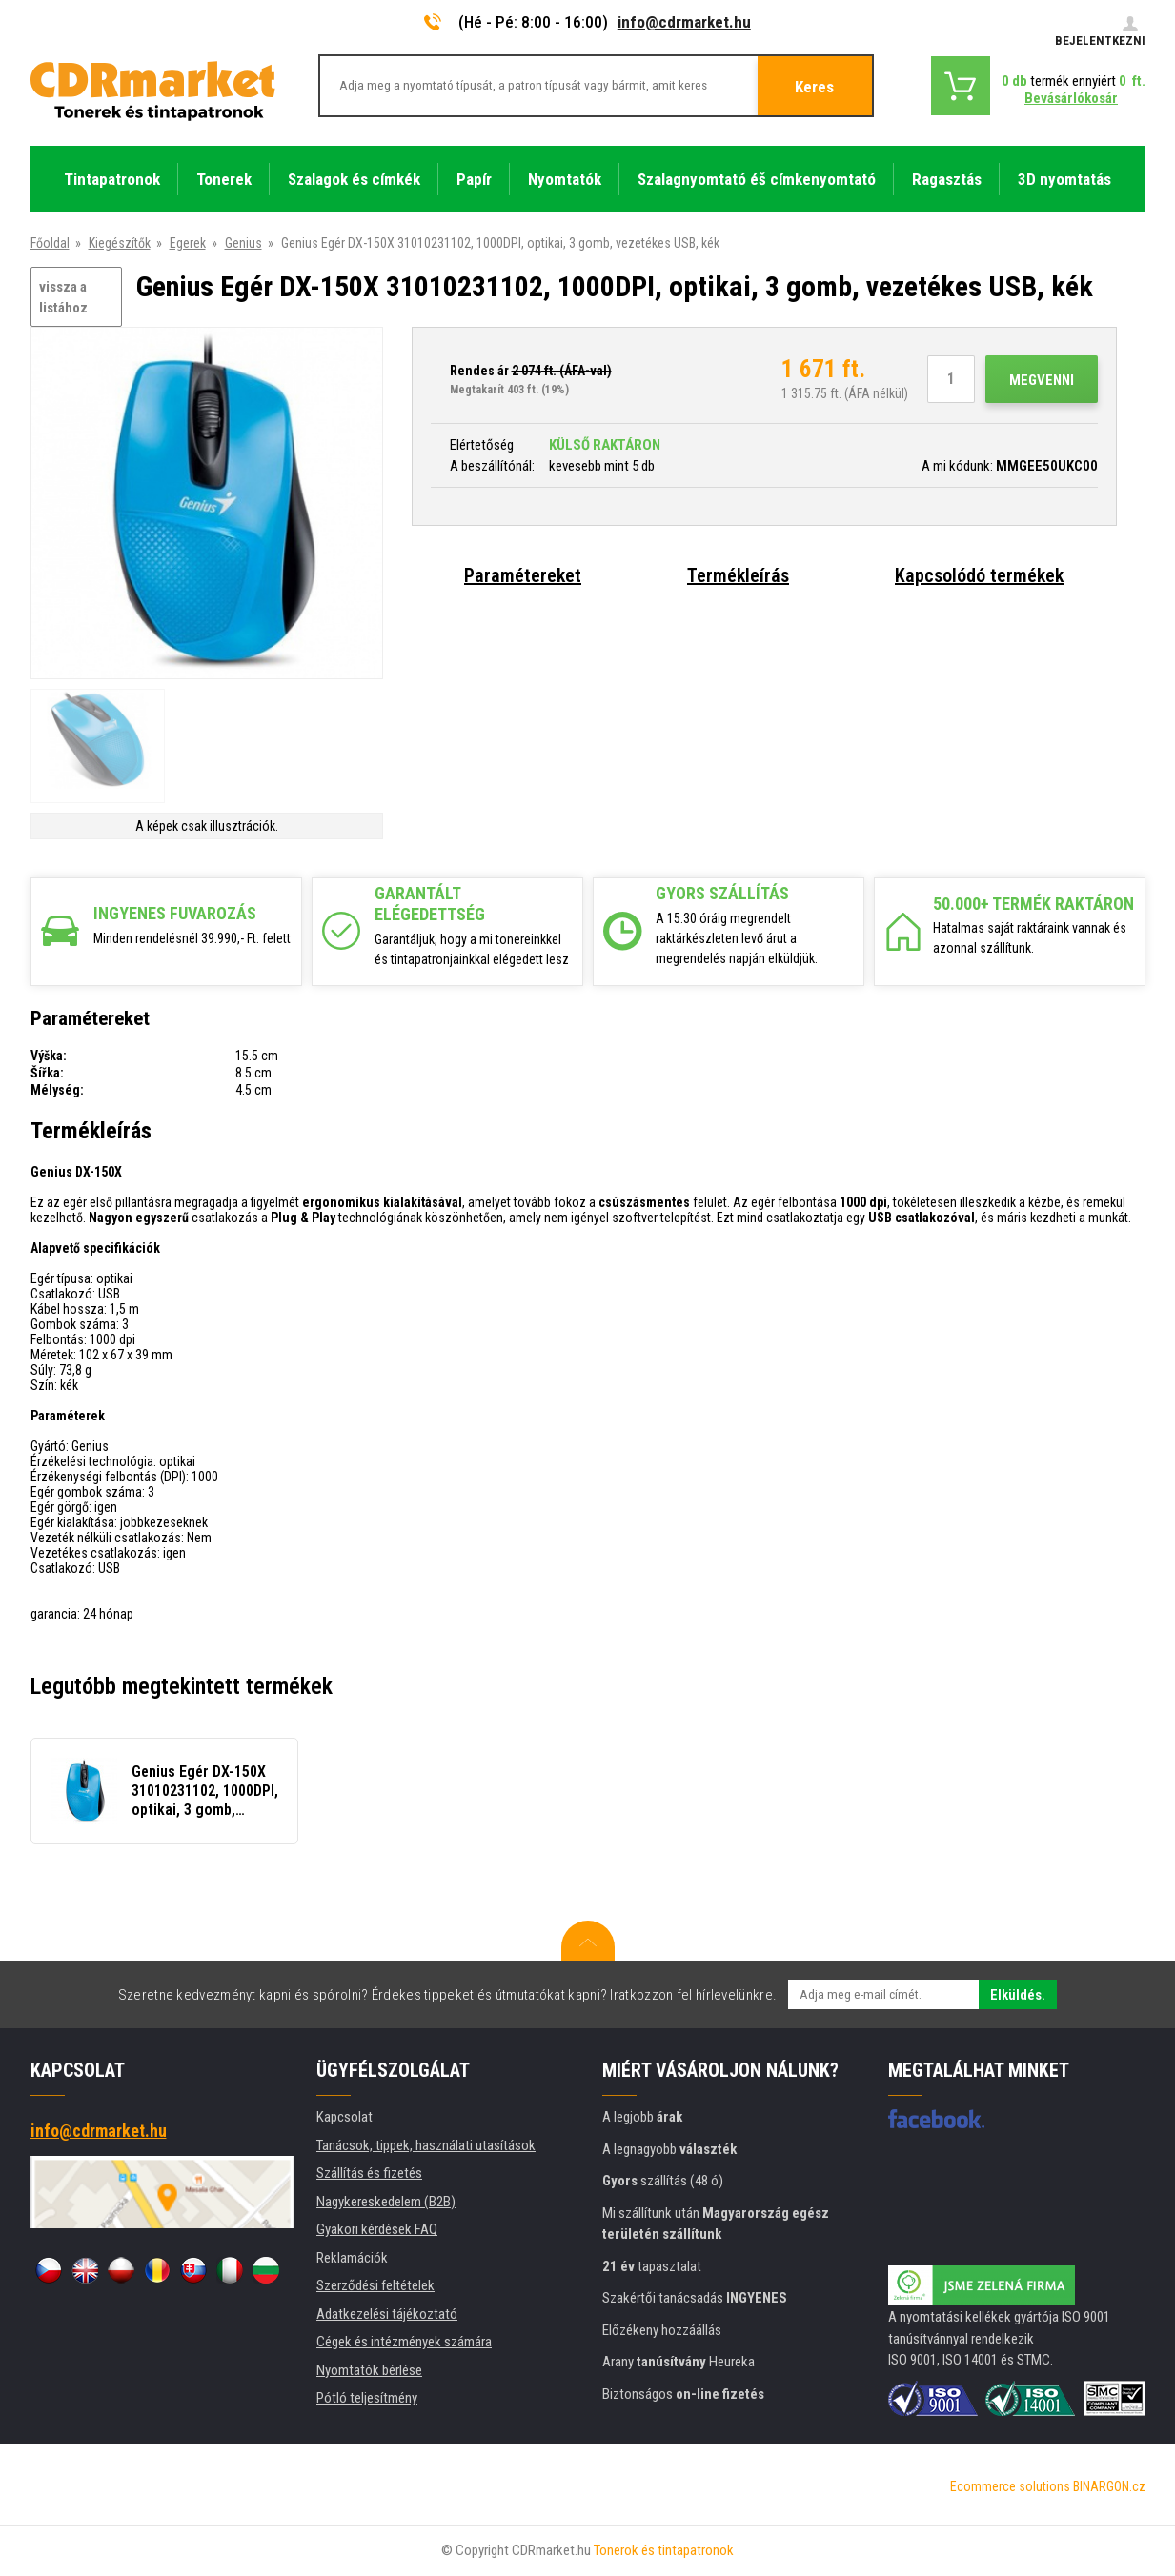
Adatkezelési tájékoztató (386, 2314)
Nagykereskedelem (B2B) (386, 2201)
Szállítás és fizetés (369, 2173)
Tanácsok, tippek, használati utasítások (426, 2145)
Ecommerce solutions (1010, 2486)
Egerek (188, 243)
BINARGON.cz (1109, 2486)
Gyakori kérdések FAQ (376, 2229)
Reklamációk (352, 2257)
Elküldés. (1017, 1994)
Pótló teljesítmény (366, 2397)
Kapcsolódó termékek (979, 575)
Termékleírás (738, 575)
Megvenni (1041, 380)
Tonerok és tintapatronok (664, 2550)
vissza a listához (63, 297)
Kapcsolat (344, 2116)
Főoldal (50, 243)
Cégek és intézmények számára (404, 2341)
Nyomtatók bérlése (369, 2370)
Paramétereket (522, 575)
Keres (814, 86)
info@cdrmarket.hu (684, 21)
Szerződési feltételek (375, 2285)
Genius (243, 243)
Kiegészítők (120, 243)
